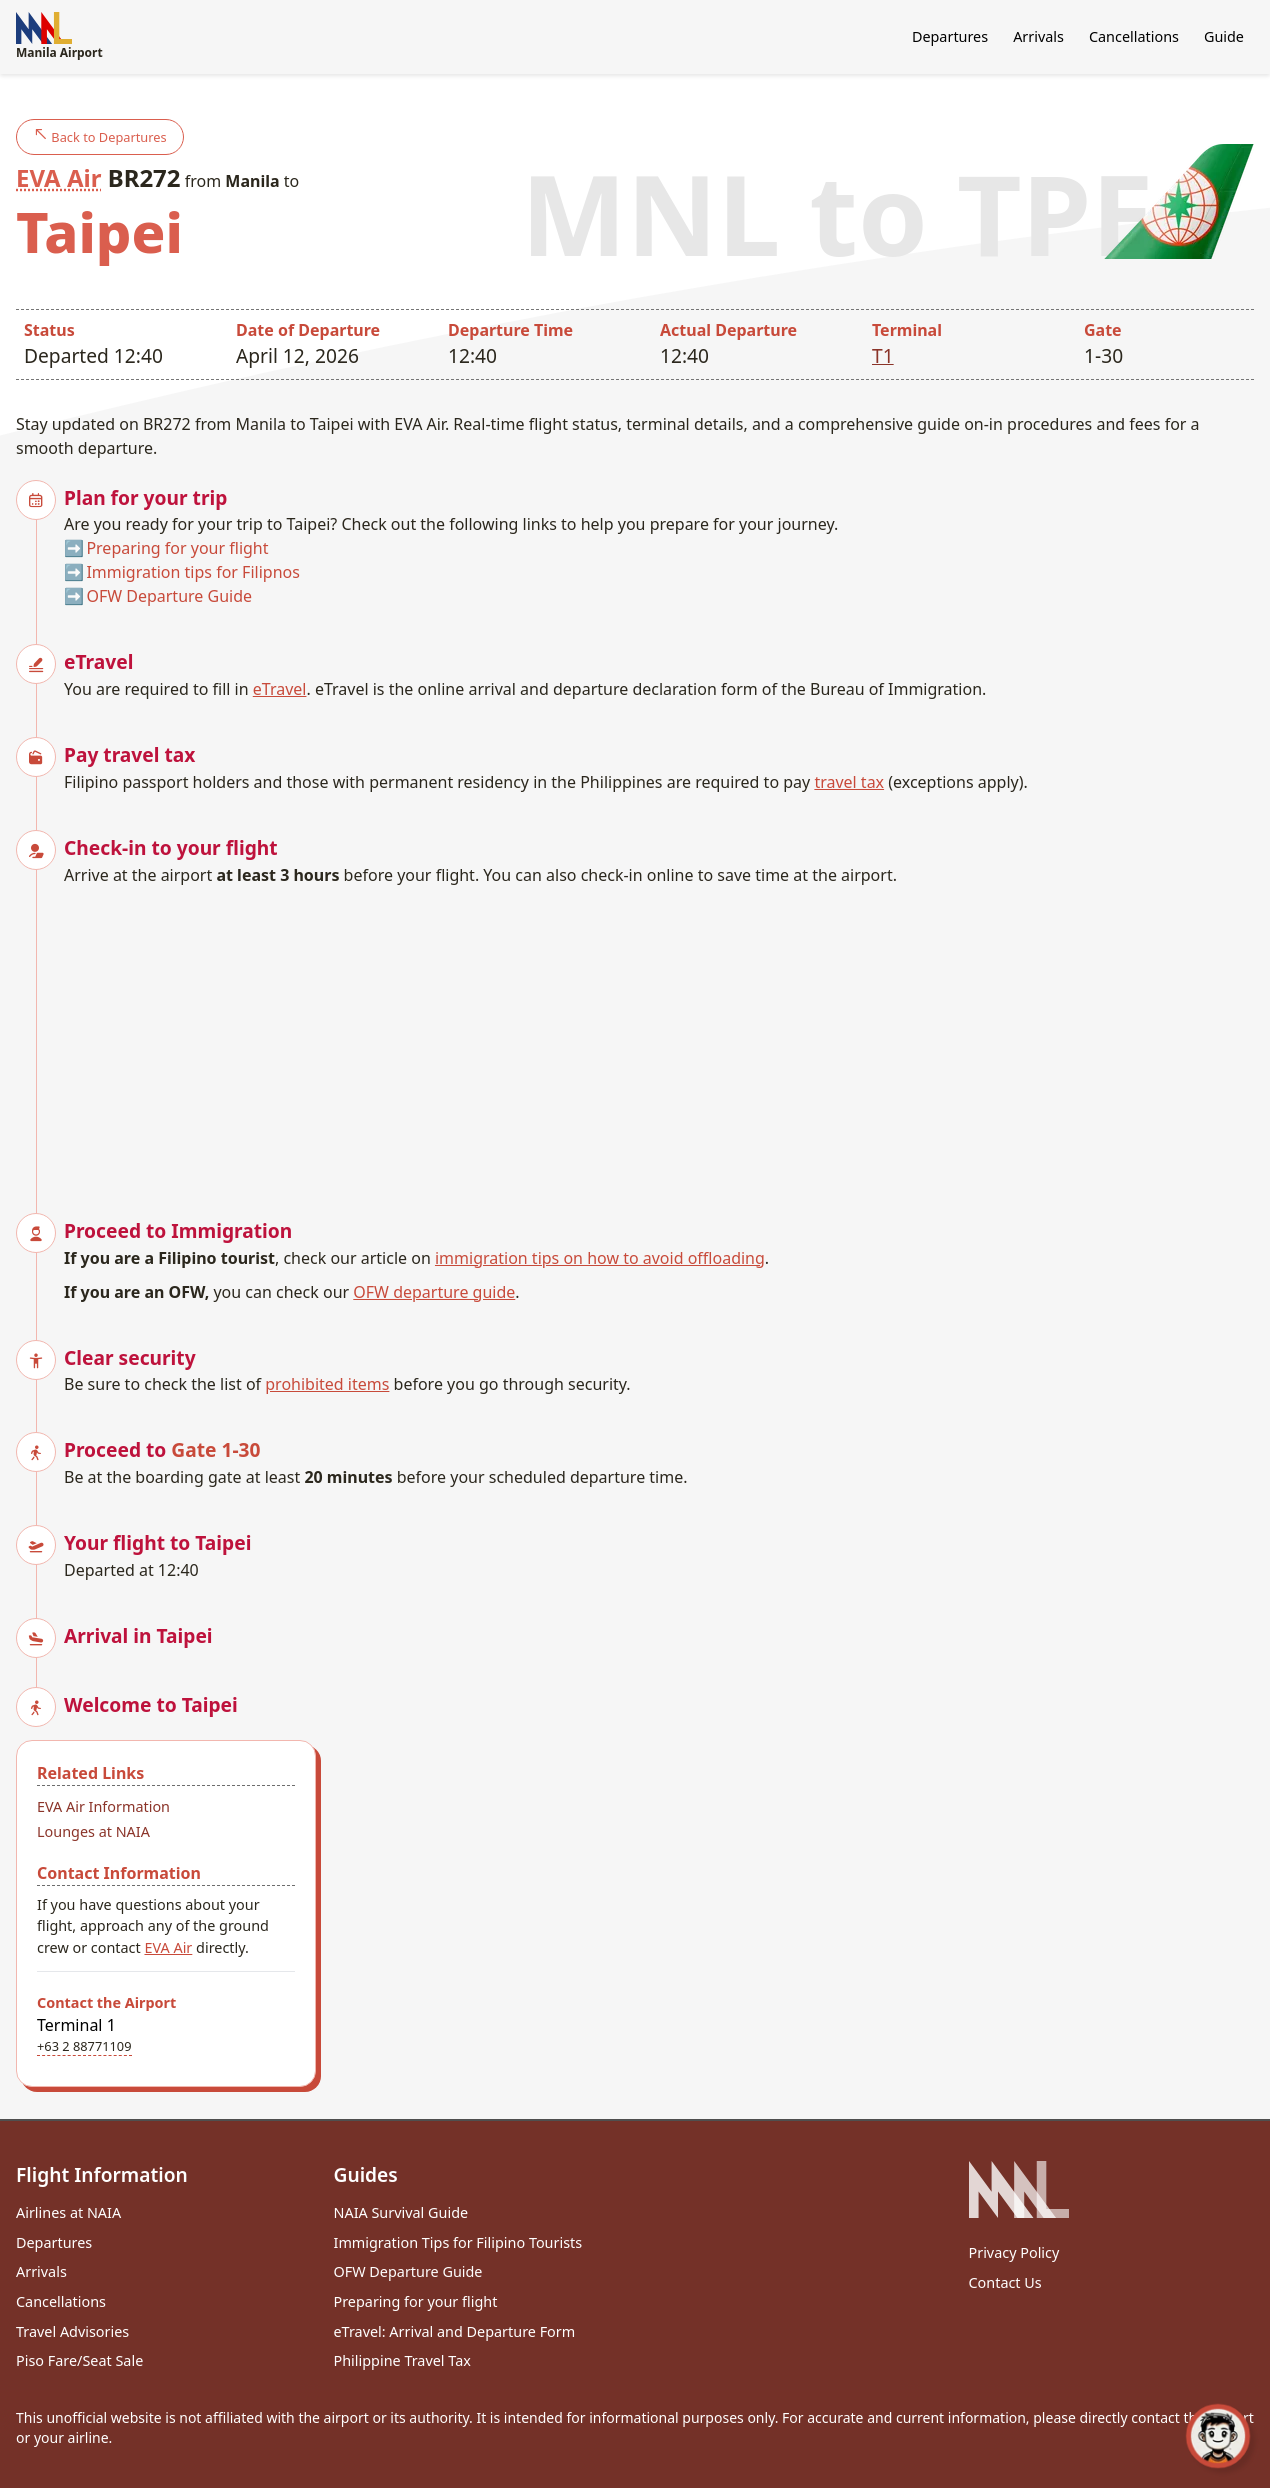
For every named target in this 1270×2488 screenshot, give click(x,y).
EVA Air (58, 177)
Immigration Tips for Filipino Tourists (458, 2242)
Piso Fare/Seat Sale (79, 2360)
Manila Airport (59, 36)
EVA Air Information (103, 1806)
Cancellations (1134, 36)
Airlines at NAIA (68, 2212)
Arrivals (1038, 36)
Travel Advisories (72, 2331)
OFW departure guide (434, 1292)
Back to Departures (100, 136)
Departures (950, 36)
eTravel (280, 689)
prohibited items (327, 1384)
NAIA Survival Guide (401, 2212)
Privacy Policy (1014, 2252)
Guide (1224, 36)
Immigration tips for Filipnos (193, 572)
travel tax (849, 782)
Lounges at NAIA (93, 1831)
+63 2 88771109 (84, 2046)
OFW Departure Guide (169, 596)
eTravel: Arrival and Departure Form (455, 2331)
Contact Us (1005, 2282)
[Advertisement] (659, 1037)
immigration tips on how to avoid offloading (600, 1258)
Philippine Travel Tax (402, 2360)
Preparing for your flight (177, 548)
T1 (883, 355)
